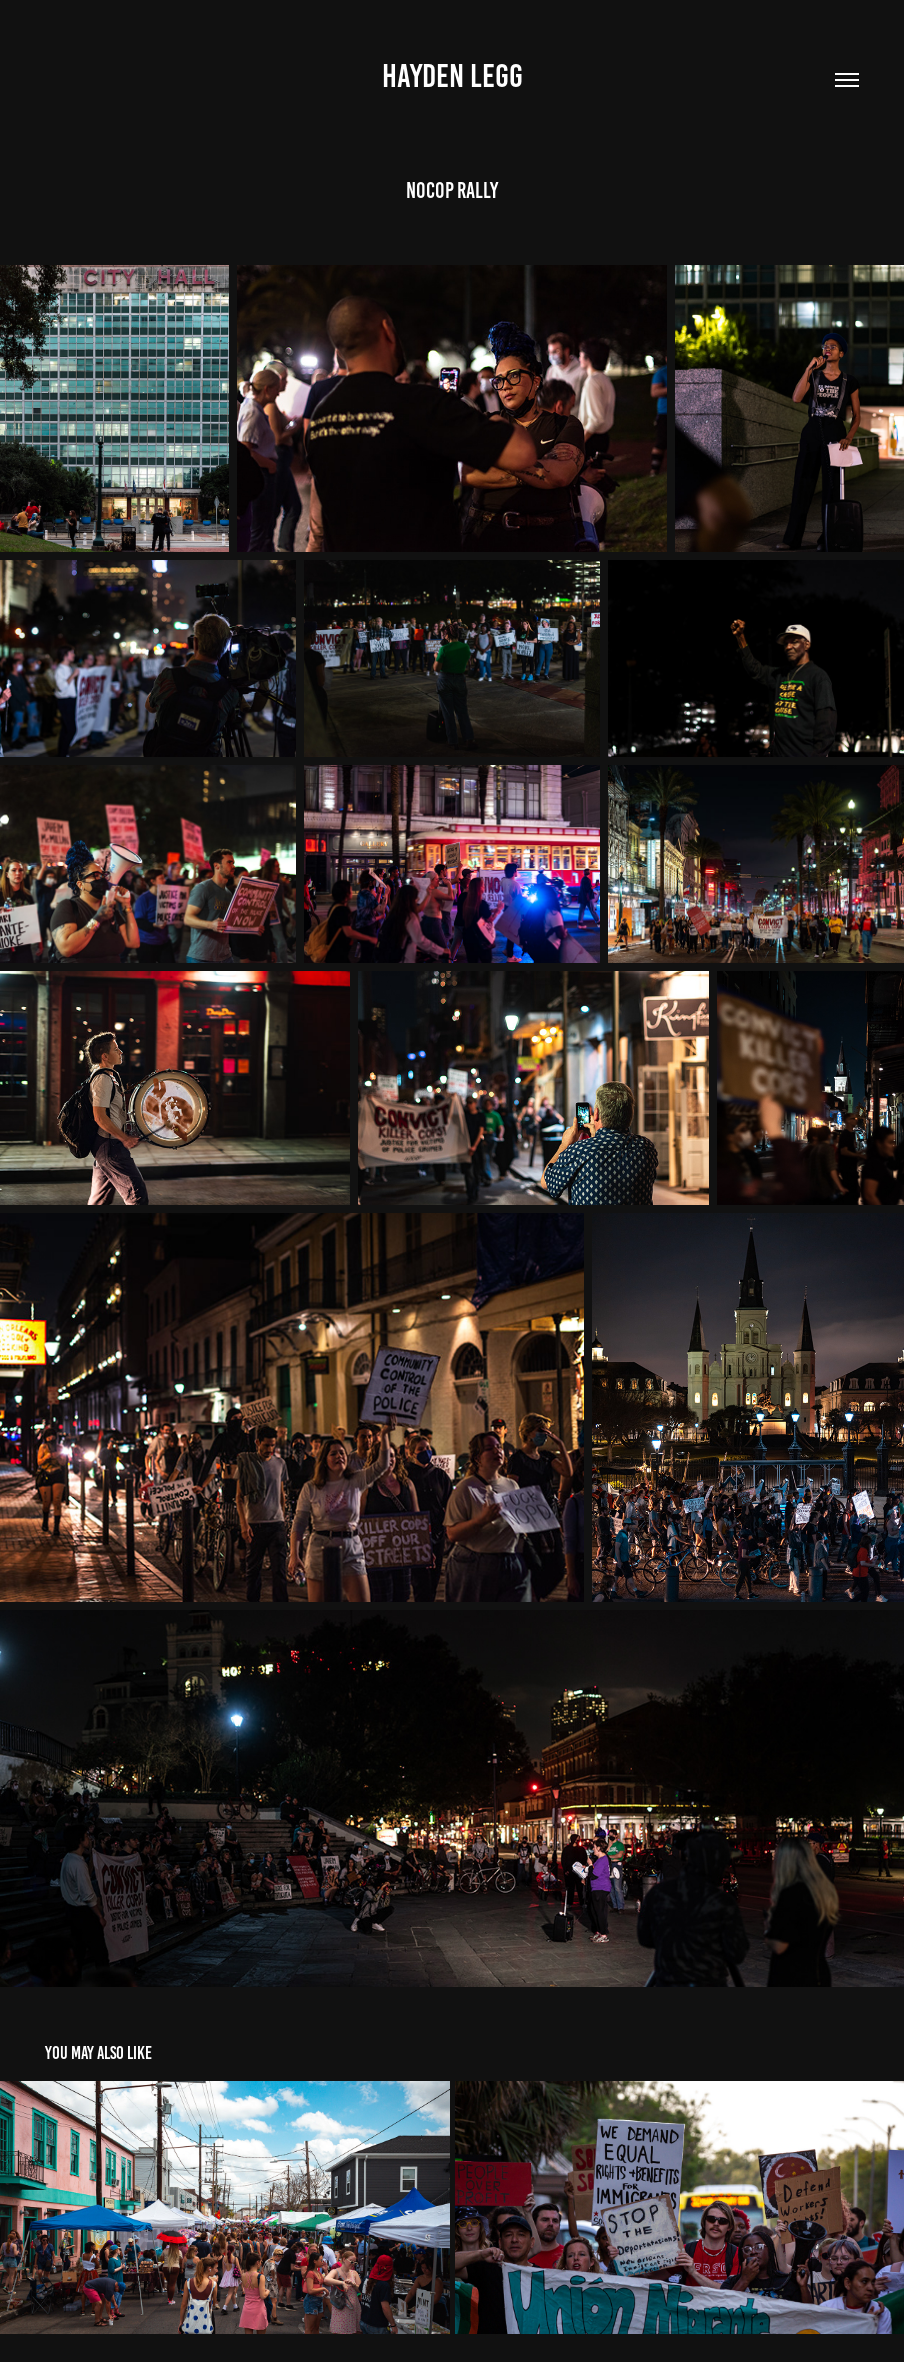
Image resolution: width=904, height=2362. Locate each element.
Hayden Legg (452, 76)
